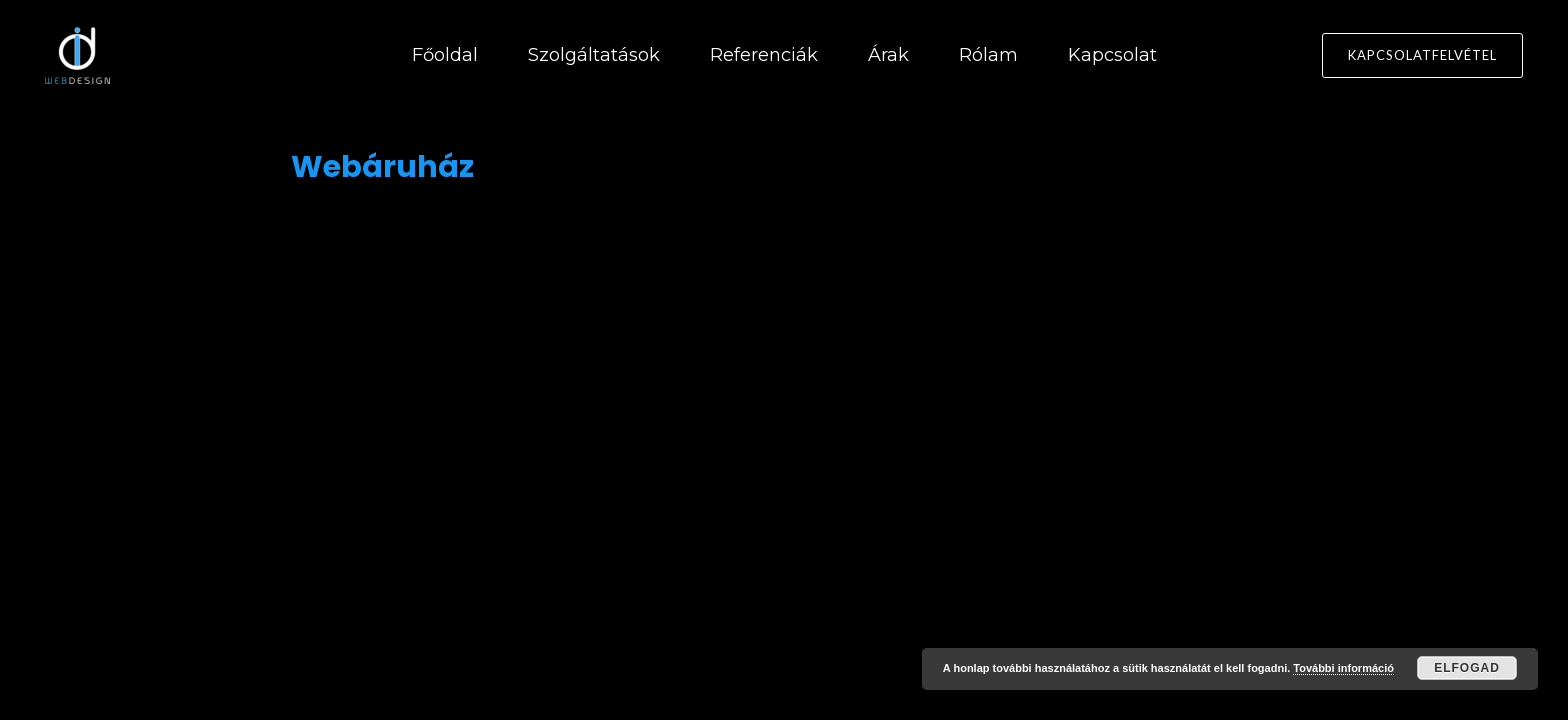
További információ (1343, 668)
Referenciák (764, 55)
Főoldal (445, 55)
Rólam (988, 55)
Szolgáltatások (594, 55)
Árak (888, 55)
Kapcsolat (1112, 55)
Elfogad (1467, 668)
